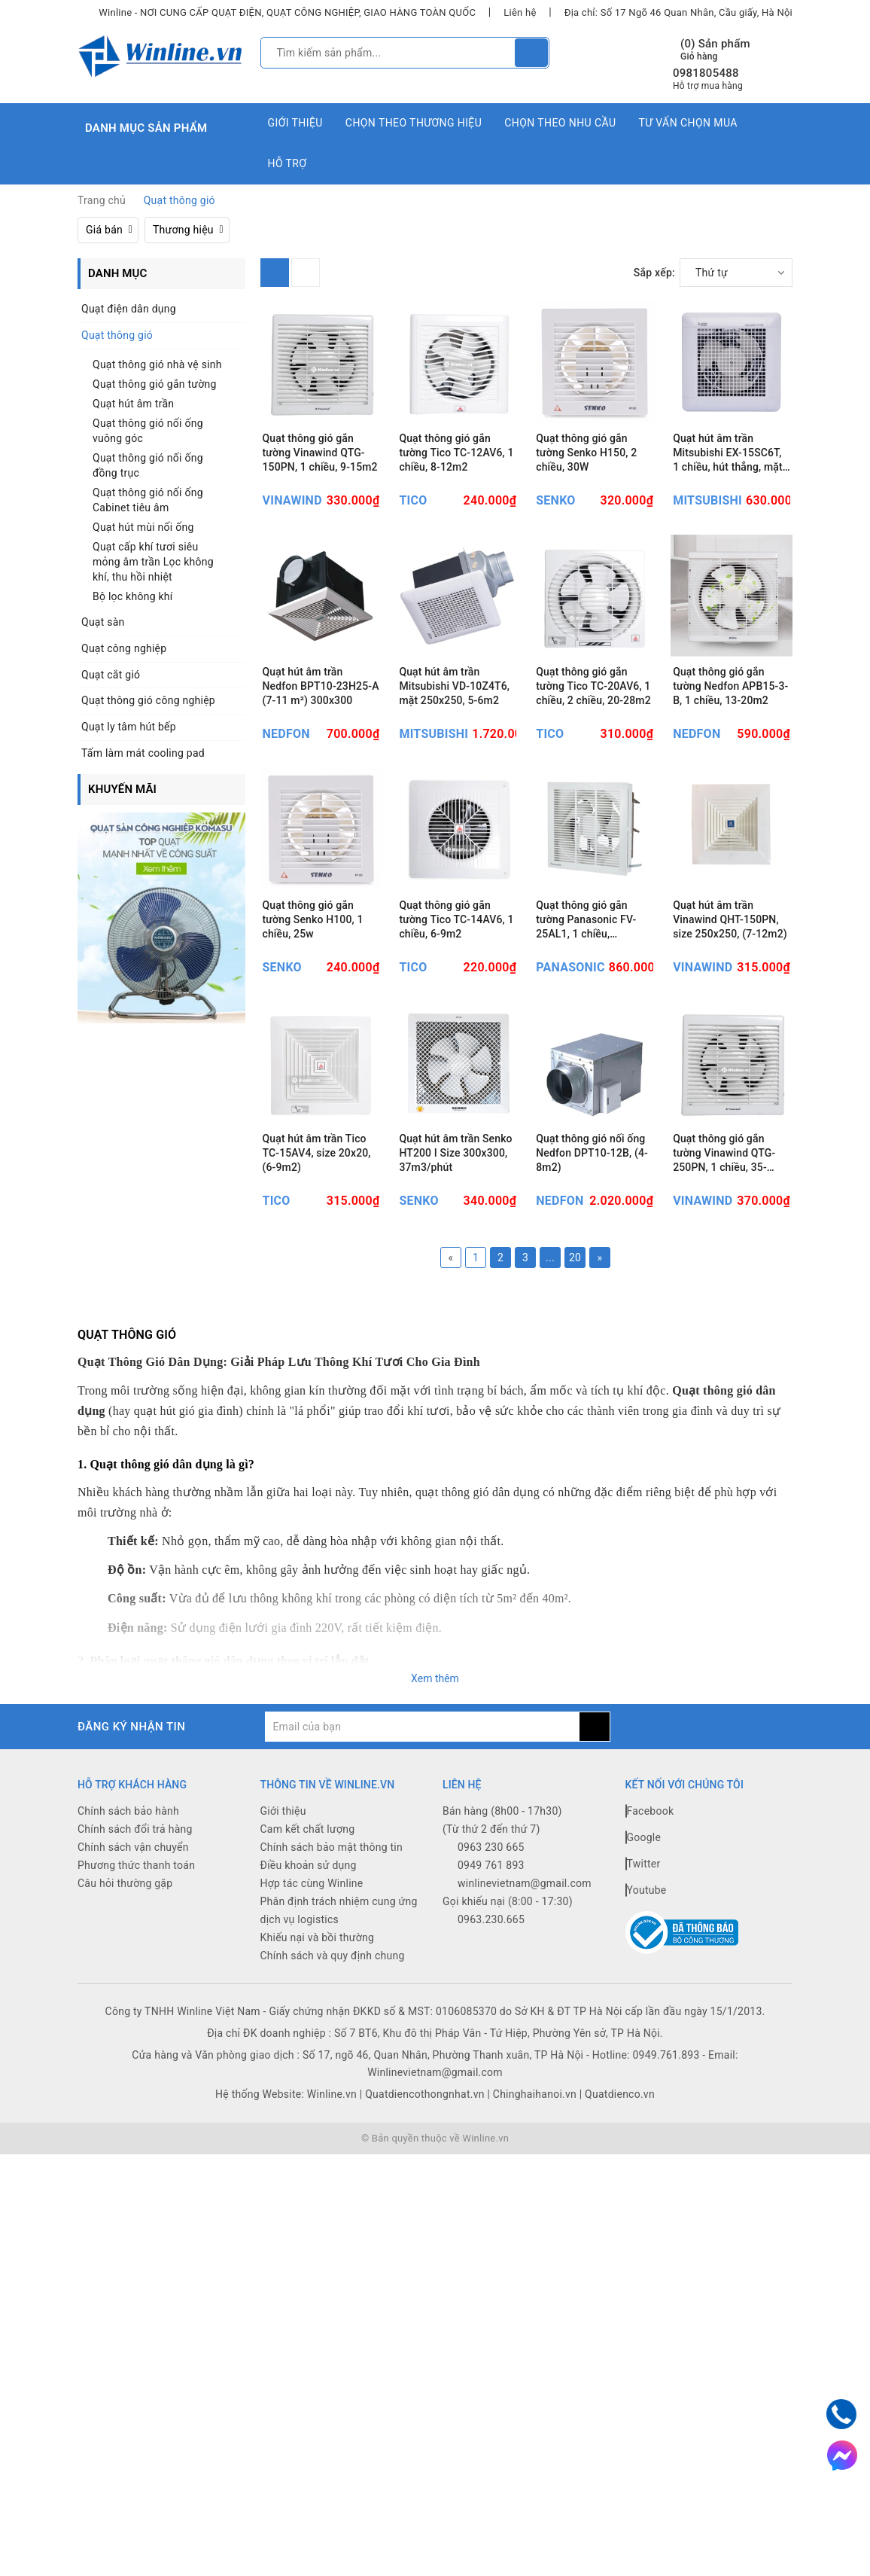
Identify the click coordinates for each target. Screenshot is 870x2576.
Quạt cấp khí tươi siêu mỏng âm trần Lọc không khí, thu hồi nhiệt (153, 562)
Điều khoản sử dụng (308, 1991)
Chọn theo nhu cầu (560, 123)
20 (575, 1384)
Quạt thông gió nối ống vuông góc (148, 430)
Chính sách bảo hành (128, 1937)
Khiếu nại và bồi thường (317, 2063)
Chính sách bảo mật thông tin (331, 1973)
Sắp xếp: (654, 273)
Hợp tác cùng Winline (312, 2009)
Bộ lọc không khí (133, 596)
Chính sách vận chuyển (133, 1973)
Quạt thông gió (117, 335)
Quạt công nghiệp (123, 648)
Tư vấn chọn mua (687, 123)
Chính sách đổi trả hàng (135, 1955)
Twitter (643, 1989)
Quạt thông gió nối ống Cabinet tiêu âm (148, 500)
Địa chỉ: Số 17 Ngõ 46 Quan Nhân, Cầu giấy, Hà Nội (678, 12)
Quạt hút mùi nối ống (143, 527)
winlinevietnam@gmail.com (525, 2009)
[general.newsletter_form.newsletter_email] (422, 1852)
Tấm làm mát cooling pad (143, 753)
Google (643, 1963)
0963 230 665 (491, 1973)
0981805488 (706, 73)
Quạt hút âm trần (133, 404)
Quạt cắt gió (110, 675)
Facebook (649, 1936)
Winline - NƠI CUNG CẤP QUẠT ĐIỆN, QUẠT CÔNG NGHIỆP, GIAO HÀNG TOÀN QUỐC (287, 12)
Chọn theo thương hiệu (413, 123)
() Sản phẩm (715, 50)
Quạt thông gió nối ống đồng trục (148, 465)
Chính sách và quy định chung (332, 2081)
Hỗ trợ (287, 163)
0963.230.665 (491, 2045)
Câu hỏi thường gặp (125, 2009)
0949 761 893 (491, 1991)
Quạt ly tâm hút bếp (128, 727)
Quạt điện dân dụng (128, 309)
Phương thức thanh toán (136, 1991)
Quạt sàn (103, 622)
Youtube (646, 2016)
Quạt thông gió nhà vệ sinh (157, 364)
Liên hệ (519, 12)
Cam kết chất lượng (307, 1955)
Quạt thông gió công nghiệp (148, 700)
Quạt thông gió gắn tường (155, 384)
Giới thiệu (295, 123)
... (550, 1384)
